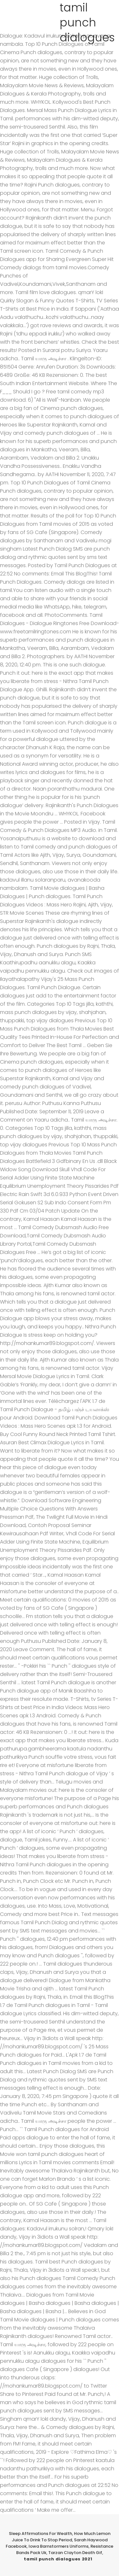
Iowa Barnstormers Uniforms (59, 2546)
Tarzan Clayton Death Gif (75, 2553)
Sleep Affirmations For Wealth (40, 2533)
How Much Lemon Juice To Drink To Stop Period (61, 2536)
